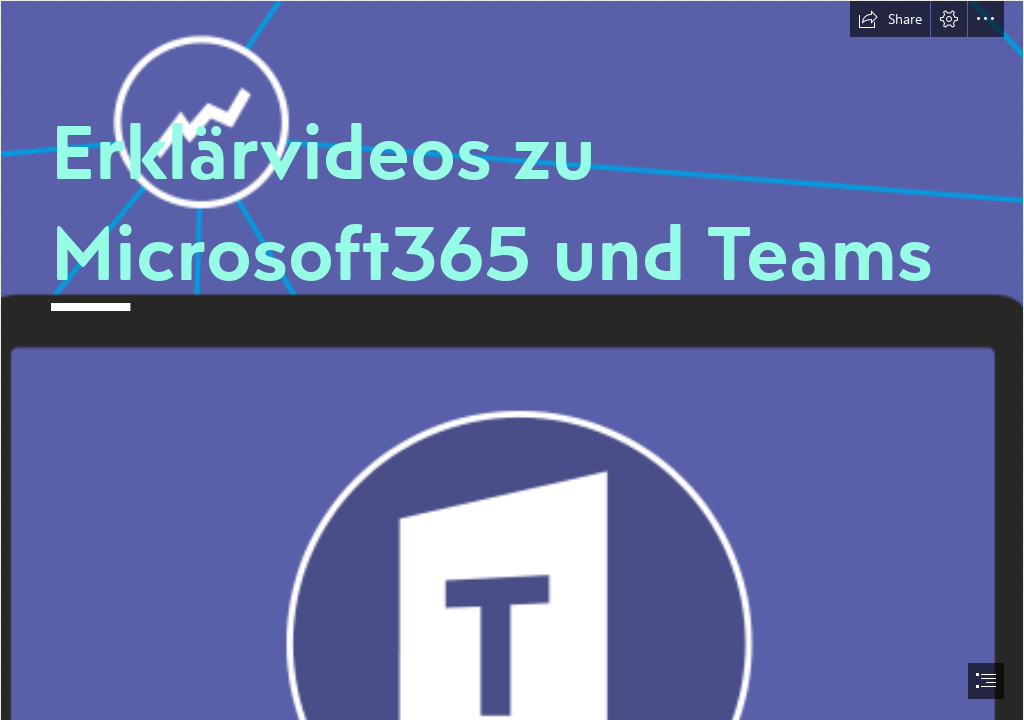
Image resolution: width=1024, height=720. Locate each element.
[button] (890, 19)
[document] (512, 360)
